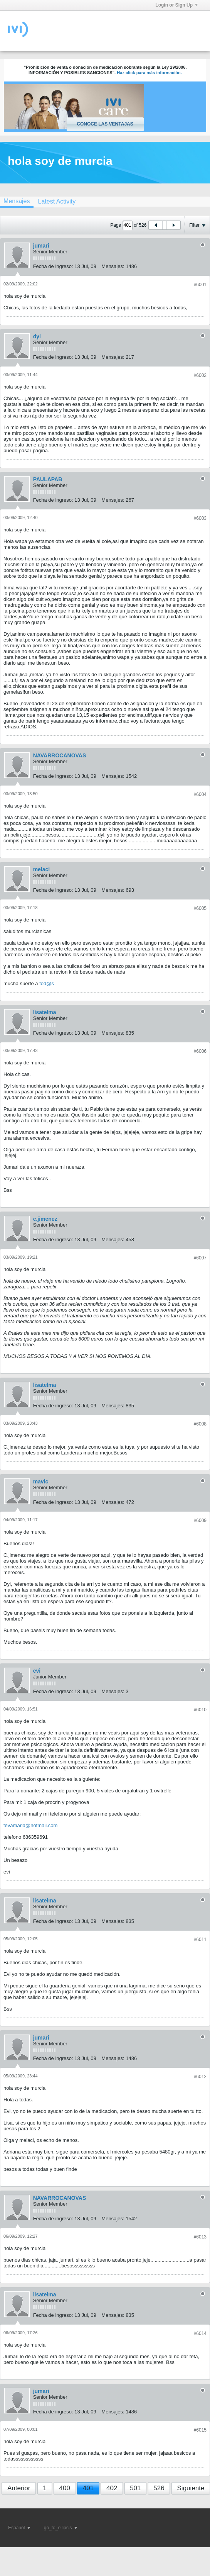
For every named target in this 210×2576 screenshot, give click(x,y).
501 (135, 2488)
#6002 (200, 375)
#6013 (200, 2237)
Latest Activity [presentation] (57, 201)
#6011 (200, 1939)
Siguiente (191, 2488)
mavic (41, 1481)
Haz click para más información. (149, 72)
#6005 (200, 908)
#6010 (200, 1709)
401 (88, 2488)
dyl (37, 336)
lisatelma (44, 1012)
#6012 (200, 2076)
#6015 (200, 2430)
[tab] (57, 201)
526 (158, 2488)
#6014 (200, 2333)
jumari (41, 246)
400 (64, 2488)
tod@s (46, 983)
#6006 (200, 1051)
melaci (41, 869)
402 (111, 2488)
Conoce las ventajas (105, 124)
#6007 (200, 1258)
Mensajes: (112, 266)
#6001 (200, 284)
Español (19, 2527)
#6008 (200, 1424)
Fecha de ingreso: (53, 266)
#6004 (200, 794)
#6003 (200, 518)
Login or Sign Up (176, 5)
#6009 (200, 1520)
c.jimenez (45, 1219)
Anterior (18, 2488)
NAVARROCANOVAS (59, 755)
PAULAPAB (47, 479)
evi (36, 1671)
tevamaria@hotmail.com (30, 1825)
